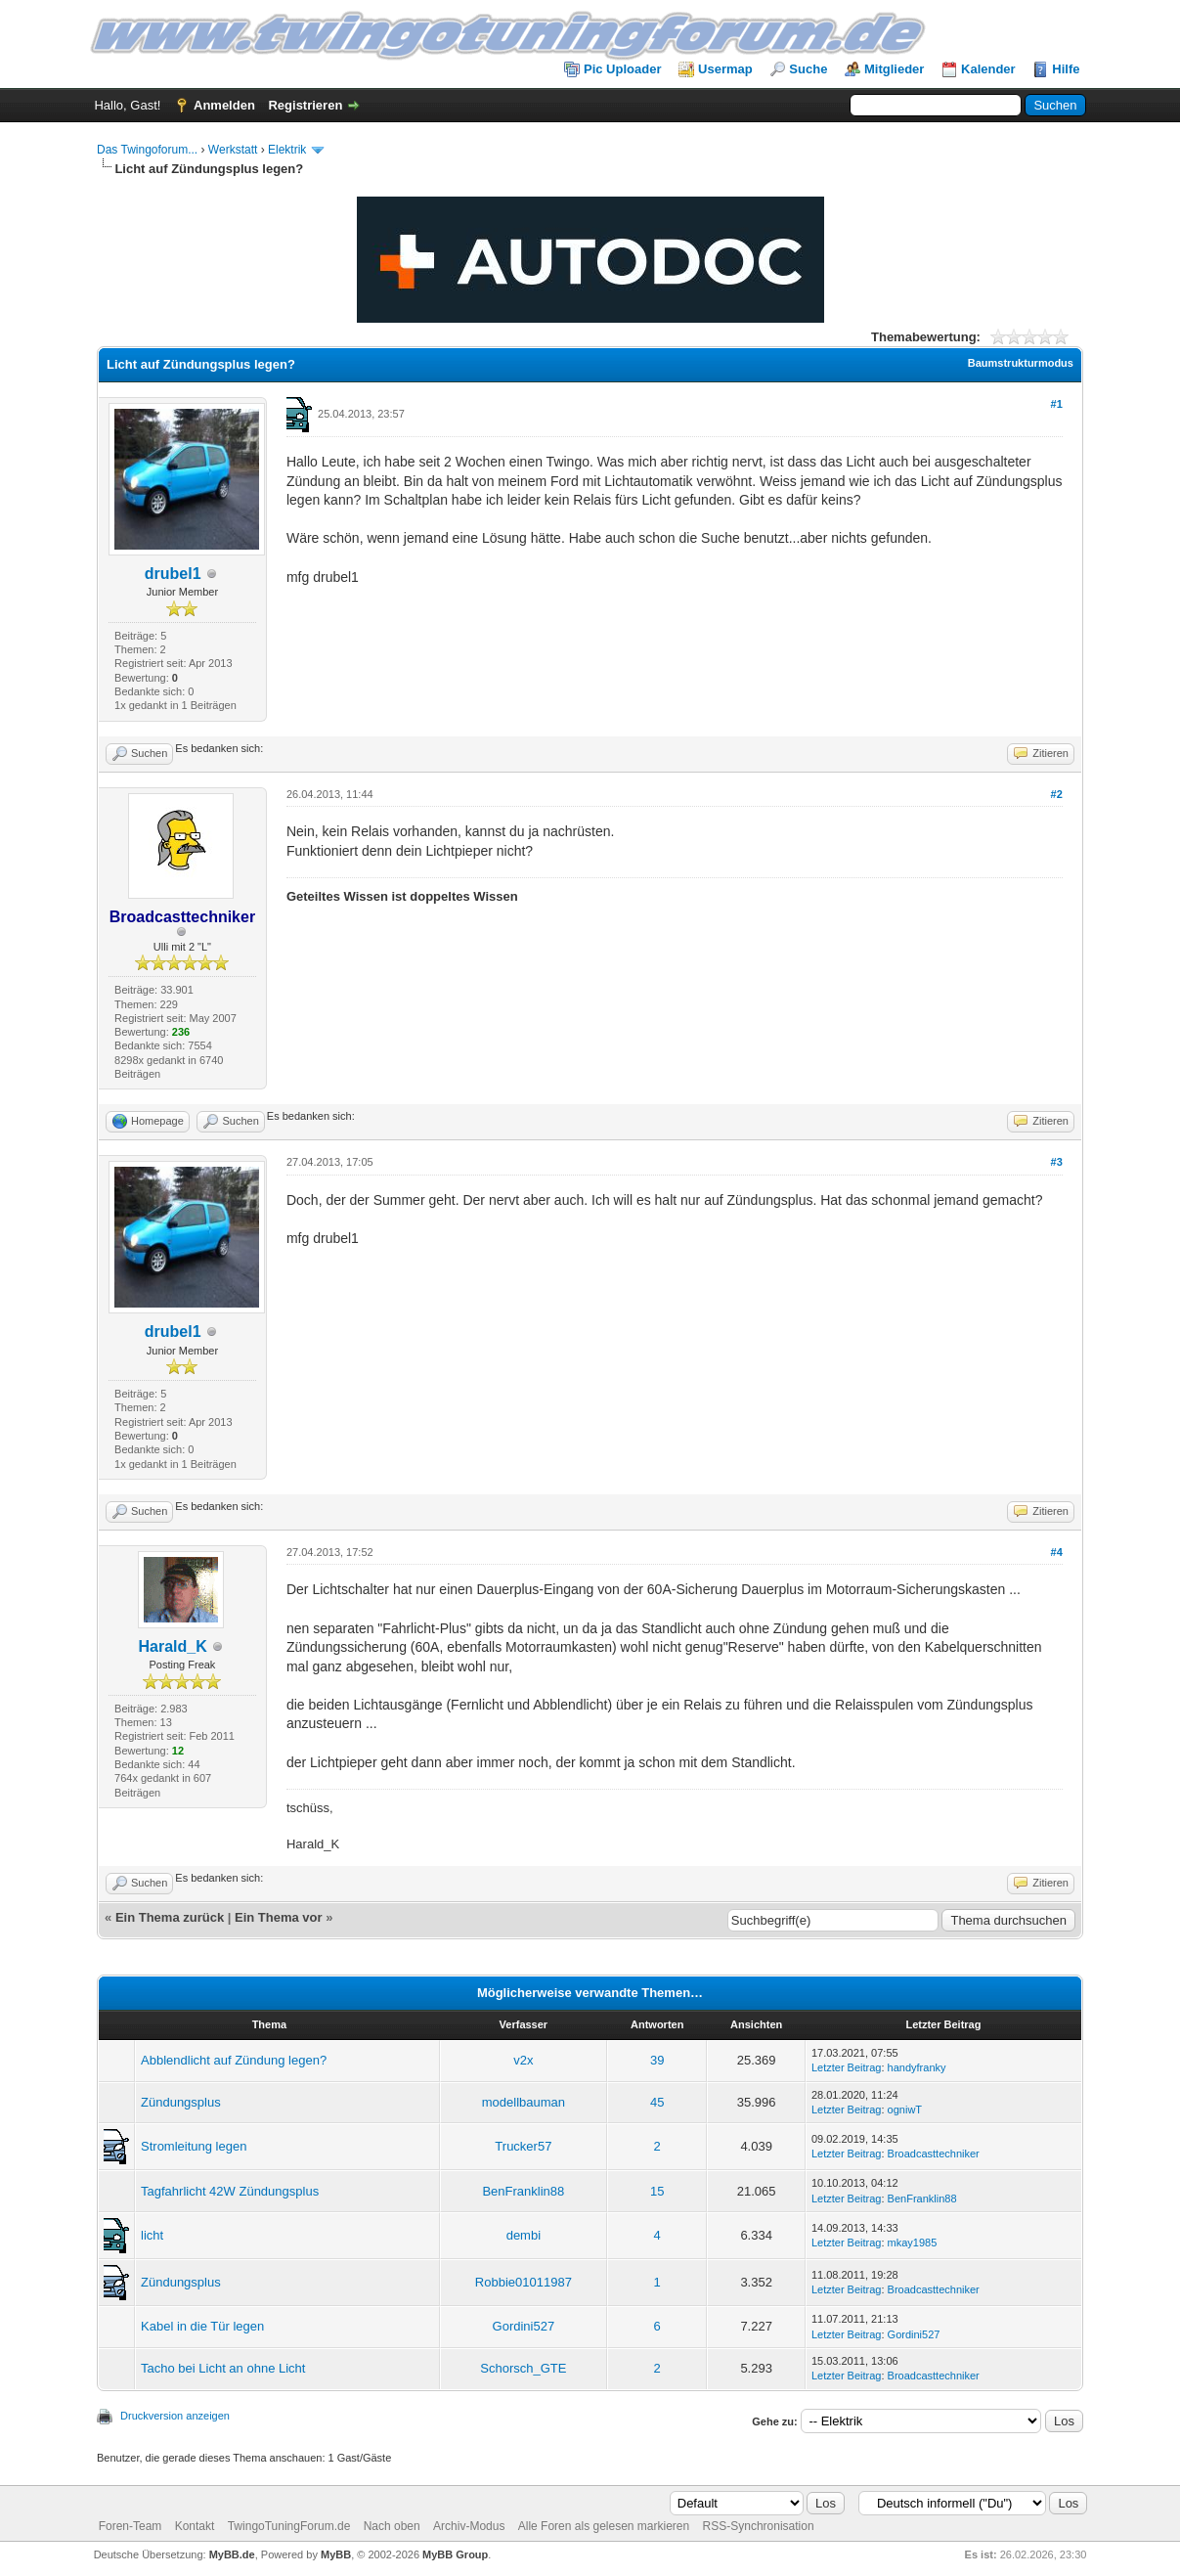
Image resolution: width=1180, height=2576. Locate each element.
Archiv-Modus (468, 2526)
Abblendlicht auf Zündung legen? (234, 2060)
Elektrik (287, 149)
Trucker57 (523, 2146)
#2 (1057, 794)
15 (657, 2191)
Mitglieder (894, 69)
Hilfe (1065, 69)
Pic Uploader (622, 69)
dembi (523, 2235)
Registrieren (305, 105)
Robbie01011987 (523, 2282)
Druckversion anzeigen (175, 2415)
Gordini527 (524, 2326)
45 (657, 2102)
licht (152, 2235)
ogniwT (905, 2109)
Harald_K (173, 1646)
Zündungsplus (181, 2102)
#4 (1057, 1552)
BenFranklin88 (523, 2191)
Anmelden (224, 105)
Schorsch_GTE (523, 2368)
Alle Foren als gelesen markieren (603, 2526)
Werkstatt (232, 149)
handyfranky (917, 2067)
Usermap (725, 69)
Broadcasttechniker (934, 2153)
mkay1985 (913, 2242)
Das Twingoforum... (147, 149)
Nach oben (392, 2526)
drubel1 (173, 573)
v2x (523, 2060)
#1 (1057, 404)
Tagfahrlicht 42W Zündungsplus (230, 2191)
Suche (808, 69)
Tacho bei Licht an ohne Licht (223, 2368)
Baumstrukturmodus (1020, 363)
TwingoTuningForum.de (289, 2526)
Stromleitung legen (193, 2146)
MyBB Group (455, 2554)
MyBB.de (232, 2554)
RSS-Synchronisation (758, 2526)
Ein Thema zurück (169, 1917)
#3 (1057, 1162)
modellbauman (523, 2102)
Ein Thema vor (279, 1917)
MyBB (336, 2554)
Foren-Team (130, 2526)
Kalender (988, 69)
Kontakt (195, 2526)
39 (657, 2060)
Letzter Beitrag (846, 2067)
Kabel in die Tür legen (202, 2326)
